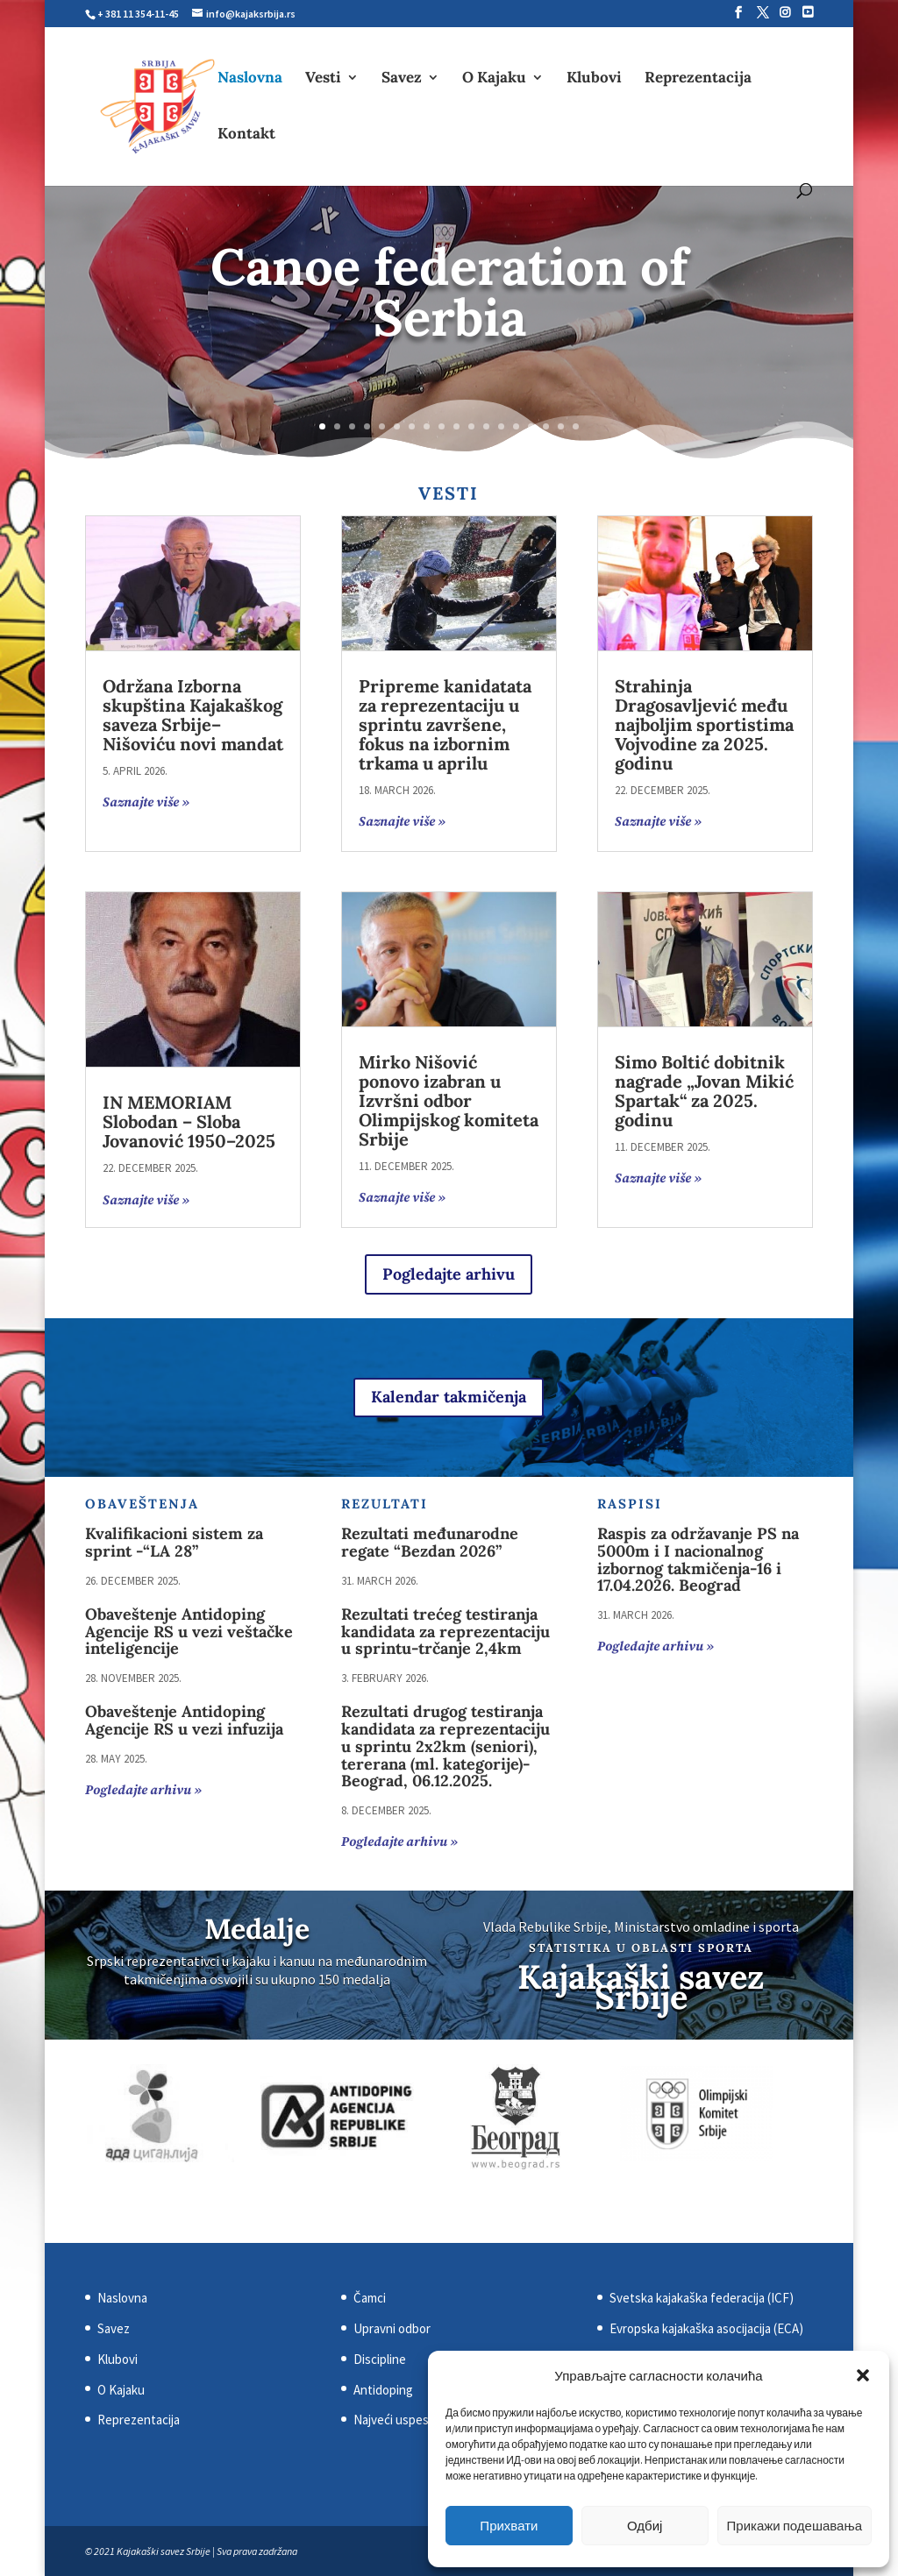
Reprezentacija (698, 79)
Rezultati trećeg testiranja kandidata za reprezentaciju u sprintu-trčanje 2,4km (445, 1631)
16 (546, 426)
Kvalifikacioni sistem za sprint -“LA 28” (174, 1542)
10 (456, 426)
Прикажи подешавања (794, 2525)
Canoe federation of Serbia (449, 292)
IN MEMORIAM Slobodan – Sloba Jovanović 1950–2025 (189, 1121)
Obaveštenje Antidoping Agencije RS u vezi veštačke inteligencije (189, 1631)
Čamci (369, 2297)
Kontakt (246, 135)
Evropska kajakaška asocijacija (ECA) (706, 2328)
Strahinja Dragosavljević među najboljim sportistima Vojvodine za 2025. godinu (704, 724)
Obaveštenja (142, 1503)
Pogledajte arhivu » (143, 1790)
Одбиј (644, 2525)
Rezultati (384, 1503)
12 (486, 426)
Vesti (323, 79)
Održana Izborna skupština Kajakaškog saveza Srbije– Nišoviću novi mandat (193, 715)
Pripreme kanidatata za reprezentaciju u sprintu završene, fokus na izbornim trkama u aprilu (445, 724)
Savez (401, 79)
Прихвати (509, 2525)
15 (531, 426)
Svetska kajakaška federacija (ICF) (701, 2297)
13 (501, 426)
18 (576, 426)
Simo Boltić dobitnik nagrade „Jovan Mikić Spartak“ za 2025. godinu (704, 1091)
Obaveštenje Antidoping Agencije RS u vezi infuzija (184, 1720)
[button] (863, 2375)
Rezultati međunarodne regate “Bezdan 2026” (429, 1542)
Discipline (379, 2359)
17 (561, 426)
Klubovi (594, 79)
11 (471, 426)
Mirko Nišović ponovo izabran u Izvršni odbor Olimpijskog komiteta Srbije (448, 1100)
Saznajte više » (146, 802)
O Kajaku (494, 79)
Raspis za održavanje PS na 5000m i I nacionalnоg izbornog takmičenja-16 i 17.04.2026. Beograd (698, 1559)
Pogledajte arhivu (448, 1274)
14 (516, 426)
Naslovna (249, 79)
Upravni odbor (392, 2328)
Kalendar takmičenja (448, 1397)
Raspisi (629, 1503)
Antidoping (383, 2389)
